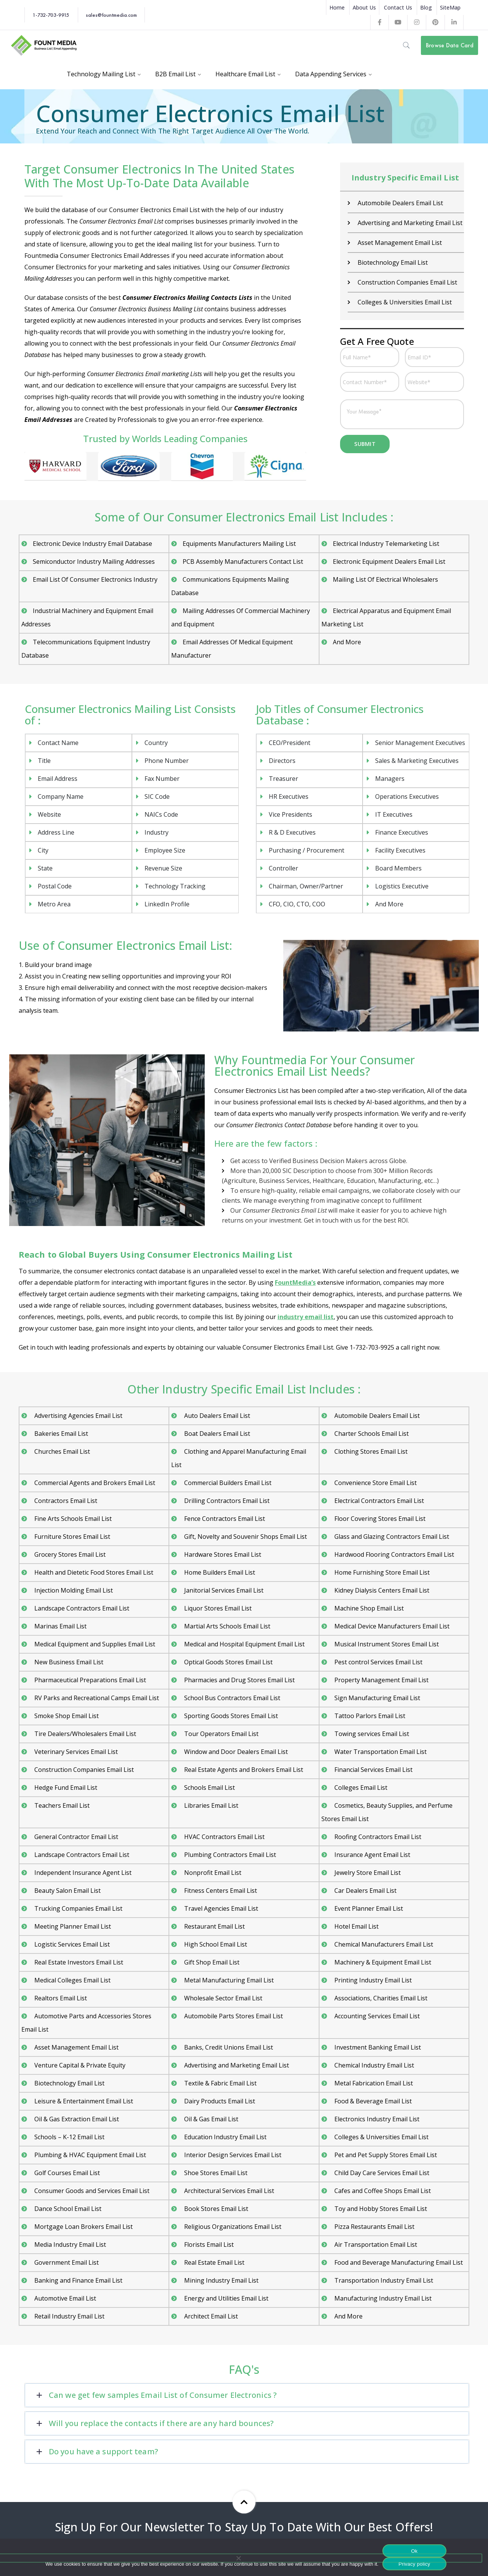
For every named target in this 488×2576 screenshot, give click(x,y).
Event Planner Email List (368, 1908)
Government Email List (66, 2262)
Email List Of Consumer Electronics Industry (95, 579)
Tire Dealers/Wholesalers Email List (84, 1734)
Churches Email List (61, 1451)
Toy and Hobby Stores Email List (380, 2208)
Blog (426, 7)
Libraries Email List (210, 1805)
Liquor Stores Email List (217, 1608)
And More (347, 642)
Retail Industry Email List (68, 2316)
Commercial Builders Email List (227, 1483)
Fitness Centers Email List (220, 1890)
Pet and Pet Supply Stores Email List (385, 2155)
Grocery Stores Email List (69, 1554)
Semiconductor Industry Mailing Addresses (94, 561)
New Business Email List (68, 1662)
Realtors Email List (60, 1998)
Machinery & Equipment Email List (382, 1962)
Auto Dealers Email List (216, 1415)
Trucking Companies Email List (77, 1908)
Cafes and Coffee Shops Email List (382, 2191)
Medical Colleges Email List (72, 1980)
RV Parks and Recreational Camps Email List (96, 1698)
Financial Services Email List (373, 1769)
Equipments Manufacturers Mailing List (239, 543)
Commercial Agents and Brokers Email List (94, 1483)
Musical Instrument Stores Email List (386, 1644)
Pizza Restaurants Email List (373, 2226)
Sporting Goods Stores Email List (230, 1716)
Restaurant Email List (214, 1926)
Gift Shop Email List (211, 1962)
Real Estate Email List (213, 2262)
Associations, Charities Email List (380, 1998)
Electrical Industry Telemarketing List (386, 543)
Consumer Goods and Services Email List (91, 2191)
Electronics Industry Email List (376, 2119)
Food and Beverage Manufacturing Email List (398, 2262)
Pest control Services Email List (377, 1662)
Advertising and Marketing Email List (409, 223)
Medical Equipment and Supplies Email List (94, 1644)
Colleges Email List (360, 1787)
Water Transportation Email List (380, 1751)
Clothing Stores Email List (370, 1451)
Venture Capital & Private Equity (79, 2065)
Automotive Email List (64, 2298)
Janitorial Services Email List (223, 1590)
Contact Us (398, 7)
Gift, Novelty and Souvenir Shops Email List (245, 1536)
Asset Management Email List (399, 242)
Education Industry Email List (224, 2137)
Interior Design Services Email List (232, 2155)
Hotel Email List (356, 1926)
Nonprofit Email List (212, 1872)
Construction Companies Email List (406, 282)
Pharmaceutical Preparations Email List (89, 1680)
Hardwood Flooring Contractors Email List (393, 1554)
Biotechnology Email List (392, 262)
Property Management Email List (381, 1680)
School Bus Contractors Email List (231, 1698)
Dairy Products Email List (219, 2101)
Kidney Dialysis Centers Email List (381, 1590)
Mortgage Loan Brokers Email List (83, 2226)
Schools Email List (209, 1787)
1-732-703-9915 (50, 14)
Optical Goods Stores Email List (228, 1662)
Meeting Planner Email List (72, 1926)
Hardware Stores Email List (222, 1554)
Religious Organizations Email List (232, 2226)
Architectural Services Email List (228, 2191)
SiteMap (450, 7)
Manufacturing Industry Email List (382, 2298)
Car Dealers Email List (364, 1890)
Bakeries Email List (60, 1433)
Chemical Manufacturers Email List (383, 1944)
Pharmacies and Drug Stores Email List (239, 1680)
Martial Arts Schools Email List (226, 1626)
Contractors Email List (65, 1500)
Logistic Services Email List (71, 1944)
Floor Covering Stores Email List (379, 1518)
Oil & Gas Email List (210, 2119)
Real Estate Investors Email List (78, 1962)
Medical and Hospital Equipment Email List (244, 1644)
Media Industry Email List (69, 2244)
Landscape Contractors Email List (81, 1608)
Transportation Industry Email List (383, 2280)
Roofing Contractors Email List (377, 1837)
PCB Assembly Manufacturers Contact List (243, 561)
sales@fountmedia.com (111, 14)
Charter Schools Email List (371, 1433)
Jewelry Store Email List (367, 1872)
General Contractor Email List (75, 1837)
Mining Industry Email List (220, 2280)
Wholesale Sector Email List (222, 1998)
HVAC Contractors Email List (224, 1837)
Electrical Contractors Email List (378, 1500)
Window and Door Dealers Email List (235, 1751)
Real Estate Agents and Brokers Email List (243, 1769)
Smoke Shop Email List (66, 1716)
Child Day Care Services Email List (381, 2173)
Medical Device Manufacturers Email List (391, 1626)
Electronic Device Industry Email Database (92, 543)
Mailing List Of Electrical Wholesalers (385, 579)
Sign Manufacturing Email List (376, 1698)
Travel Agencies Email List (220, 1908)
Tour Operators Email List (220, 1734)
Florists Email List (208, 2244)
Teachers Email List (61, 1805)
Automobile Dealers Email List (399, 203)
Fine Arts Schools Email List (72, 1518)
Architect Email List (210, 2316)
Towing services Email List (371, 1734)
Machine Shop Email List (368, 1608)
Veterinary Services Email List (75, 1751)
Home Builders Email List (219, 1572)
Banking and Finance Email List (77, 2280)
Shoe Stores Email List (215, 2173)
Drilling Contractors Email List (226, 1500)
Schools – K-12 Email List (68, 2137)
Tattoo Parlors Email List (369, 1716)
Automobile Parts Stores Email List (233, 2016)
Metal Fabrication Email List (373, 2083)
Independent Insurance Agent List (82, 1872)
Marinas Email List (60, 1626)
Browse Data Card (450, 45)
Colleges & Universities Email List (404, 302)
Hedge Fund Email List (65, 1787)
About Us (364, 7)
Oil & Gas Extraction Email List (76, 2119)
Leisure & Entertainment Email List (83, 2101)
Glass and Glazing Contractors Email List (391, 1536)
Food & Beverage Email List (372, 2101)
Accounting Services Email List (376, 2016)
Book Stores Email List (215, 2208)
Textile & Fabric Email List (220, 2083)
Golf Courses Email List (66, 2173)
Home (337, 7)
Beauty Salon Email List (67, 1890)
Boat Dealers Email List (216, 1433)
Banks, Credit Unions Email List (228, 2047)
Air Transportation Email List (375, 2244)
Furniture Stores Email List (71, 1536)
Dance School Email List (67, 2208)
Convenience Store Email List (375, 1483)
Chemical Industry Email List (373, 2065)
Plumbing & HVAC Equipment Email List (89, 2155)
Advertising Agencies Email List (77, 1415)
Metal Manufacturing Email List (228, 1980)
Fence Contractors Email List (224, 1518)
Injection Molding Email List (73, 1590)
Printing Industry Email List (372, 1980)
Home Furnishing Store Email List (381, 1572)
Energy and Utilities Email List (225, 2298)
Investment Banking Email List (377, 2047)
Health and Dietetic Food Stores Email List (93, 1572)
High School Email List (215, 1944)
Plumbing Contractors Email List (229, 1854)
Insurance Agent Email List (371, 1854)
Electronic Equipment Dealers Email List (389, 561)
